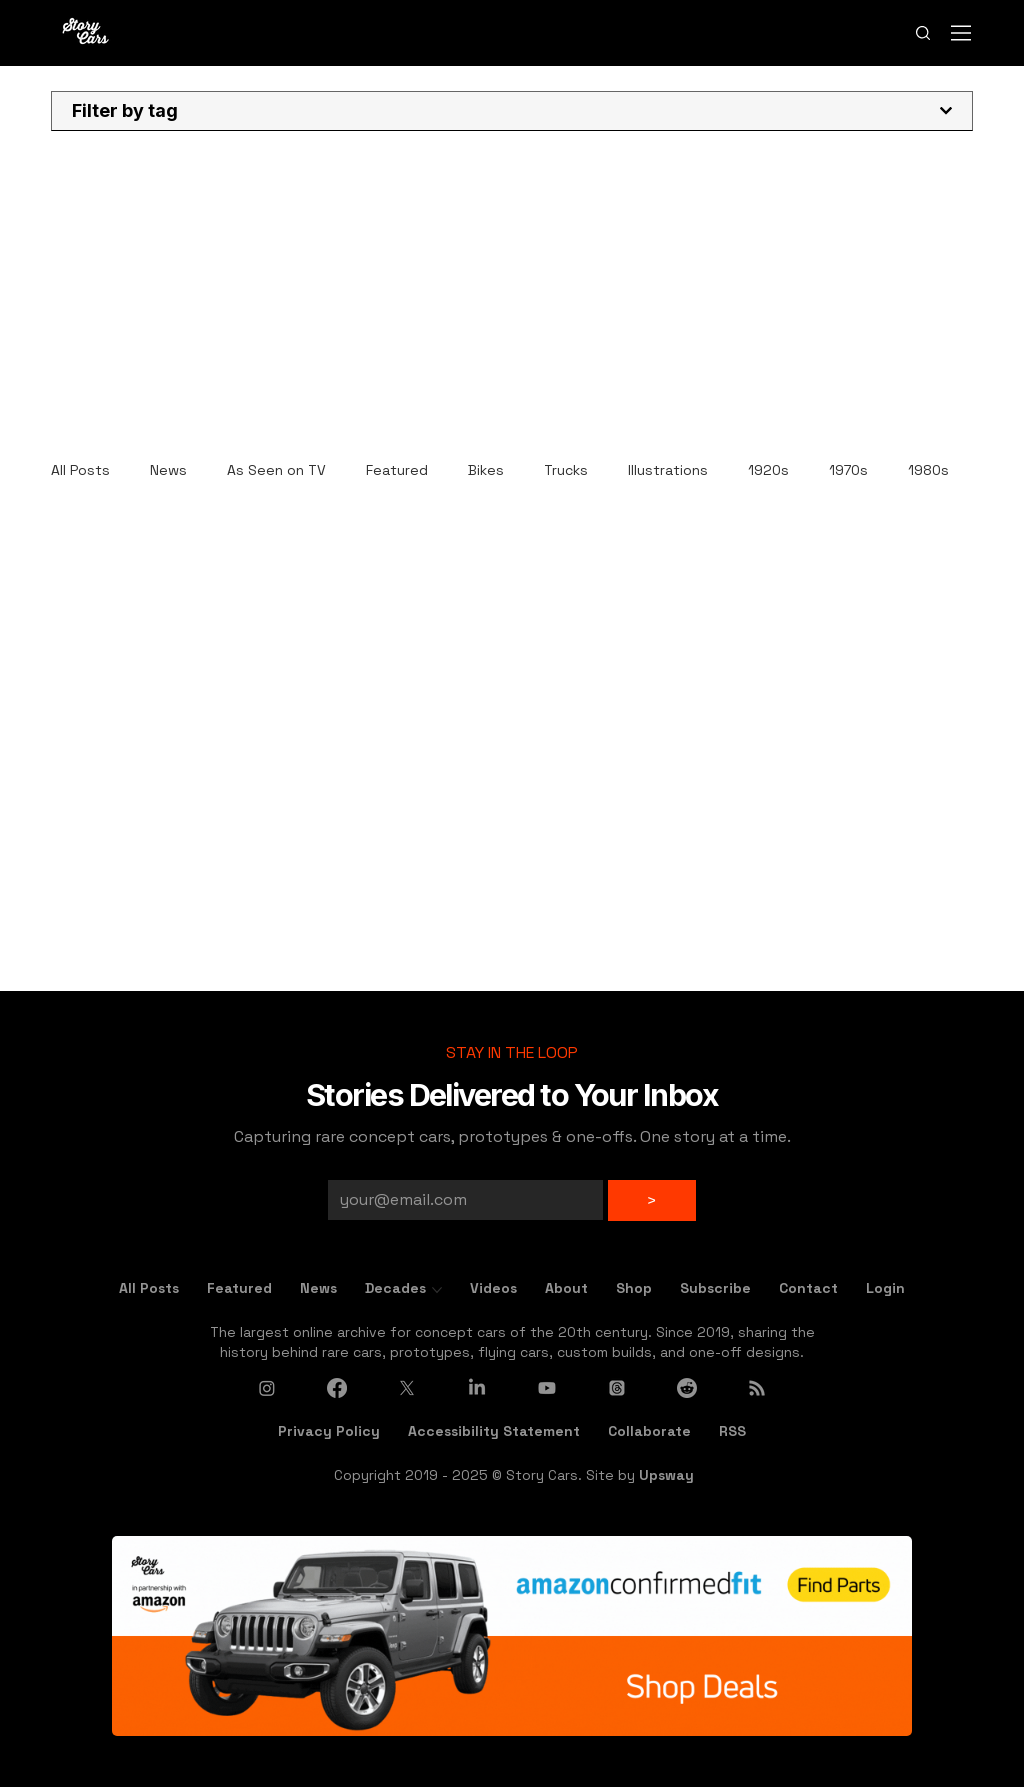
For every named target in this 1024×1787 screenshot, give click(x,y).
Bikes (486, 470)
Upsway (666, 1475)
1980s (928, 470)
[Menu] (962, 32)
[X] (407, 1388)
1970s (848, 470)
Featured (397, 470)
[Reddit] (687, 1388)
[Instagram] (267, 1388)
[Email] (459, 1200)
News (168, 470)
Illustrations (668, 470)
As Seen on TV (276, 470)
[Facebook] (337, 1388)
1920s (768, 470)
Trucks (566, 470)
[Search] (923, 32)
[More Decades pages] (437, 1290)
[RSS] (757, 1388)
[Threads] (617, 1388)
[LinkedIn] (477, 1388)
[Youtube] (547, 1388)
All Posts (80, 470)
